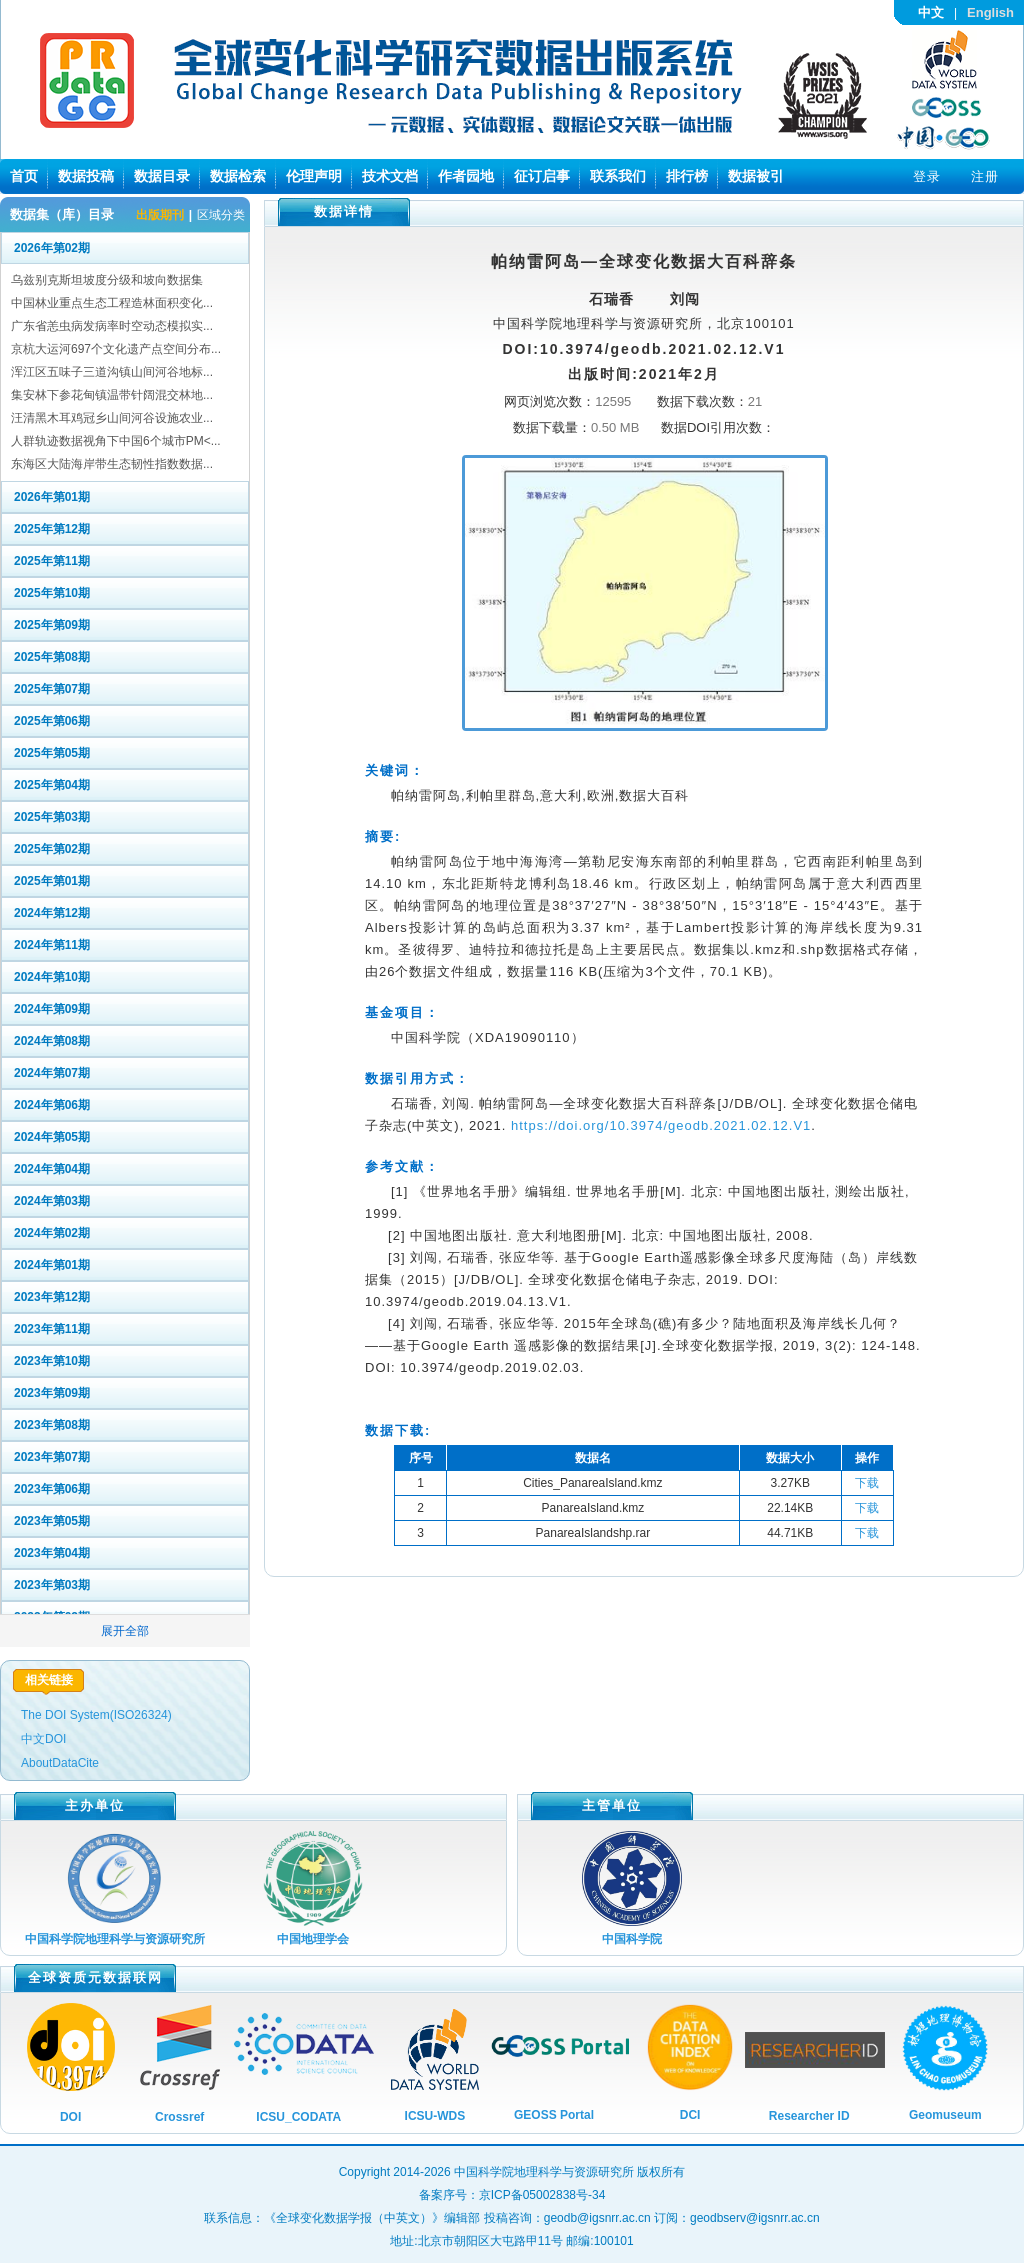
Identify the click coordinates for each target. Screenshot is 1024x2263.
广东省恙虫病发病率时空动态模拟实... (112, 326)
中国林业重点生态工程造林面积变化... (112, 303)
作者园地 (466, 176)
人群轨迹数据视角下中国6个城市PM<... (116, 441)
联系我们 (618, 176)
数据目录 (162, 176)
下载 (867, 1483)
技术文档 (390, 176)
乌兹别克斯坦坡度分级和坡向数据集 (107, 280)
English (990, 12)
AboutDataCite (60, 1763)
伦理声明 (314, 176)
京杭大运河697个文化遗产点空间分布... (116, 349)
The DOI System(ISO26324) (96, 1715)
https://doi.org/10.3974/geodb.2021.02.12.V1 (661, 1125)
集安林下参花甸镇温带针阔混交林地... (112, 395)
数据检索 (238, 176)
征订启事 (542, 176)
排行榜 (687, 176)
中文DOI (43, 1739)
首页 (24, 176)
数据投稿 (86, 176)
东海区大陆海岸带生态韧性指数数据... (112, 464)
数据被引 (756, 176)
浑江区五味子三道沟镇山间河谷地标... (112, 372)
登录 (927, 176)
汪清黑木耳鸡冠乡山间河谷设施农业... (112, 418)
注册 (985, 176)
